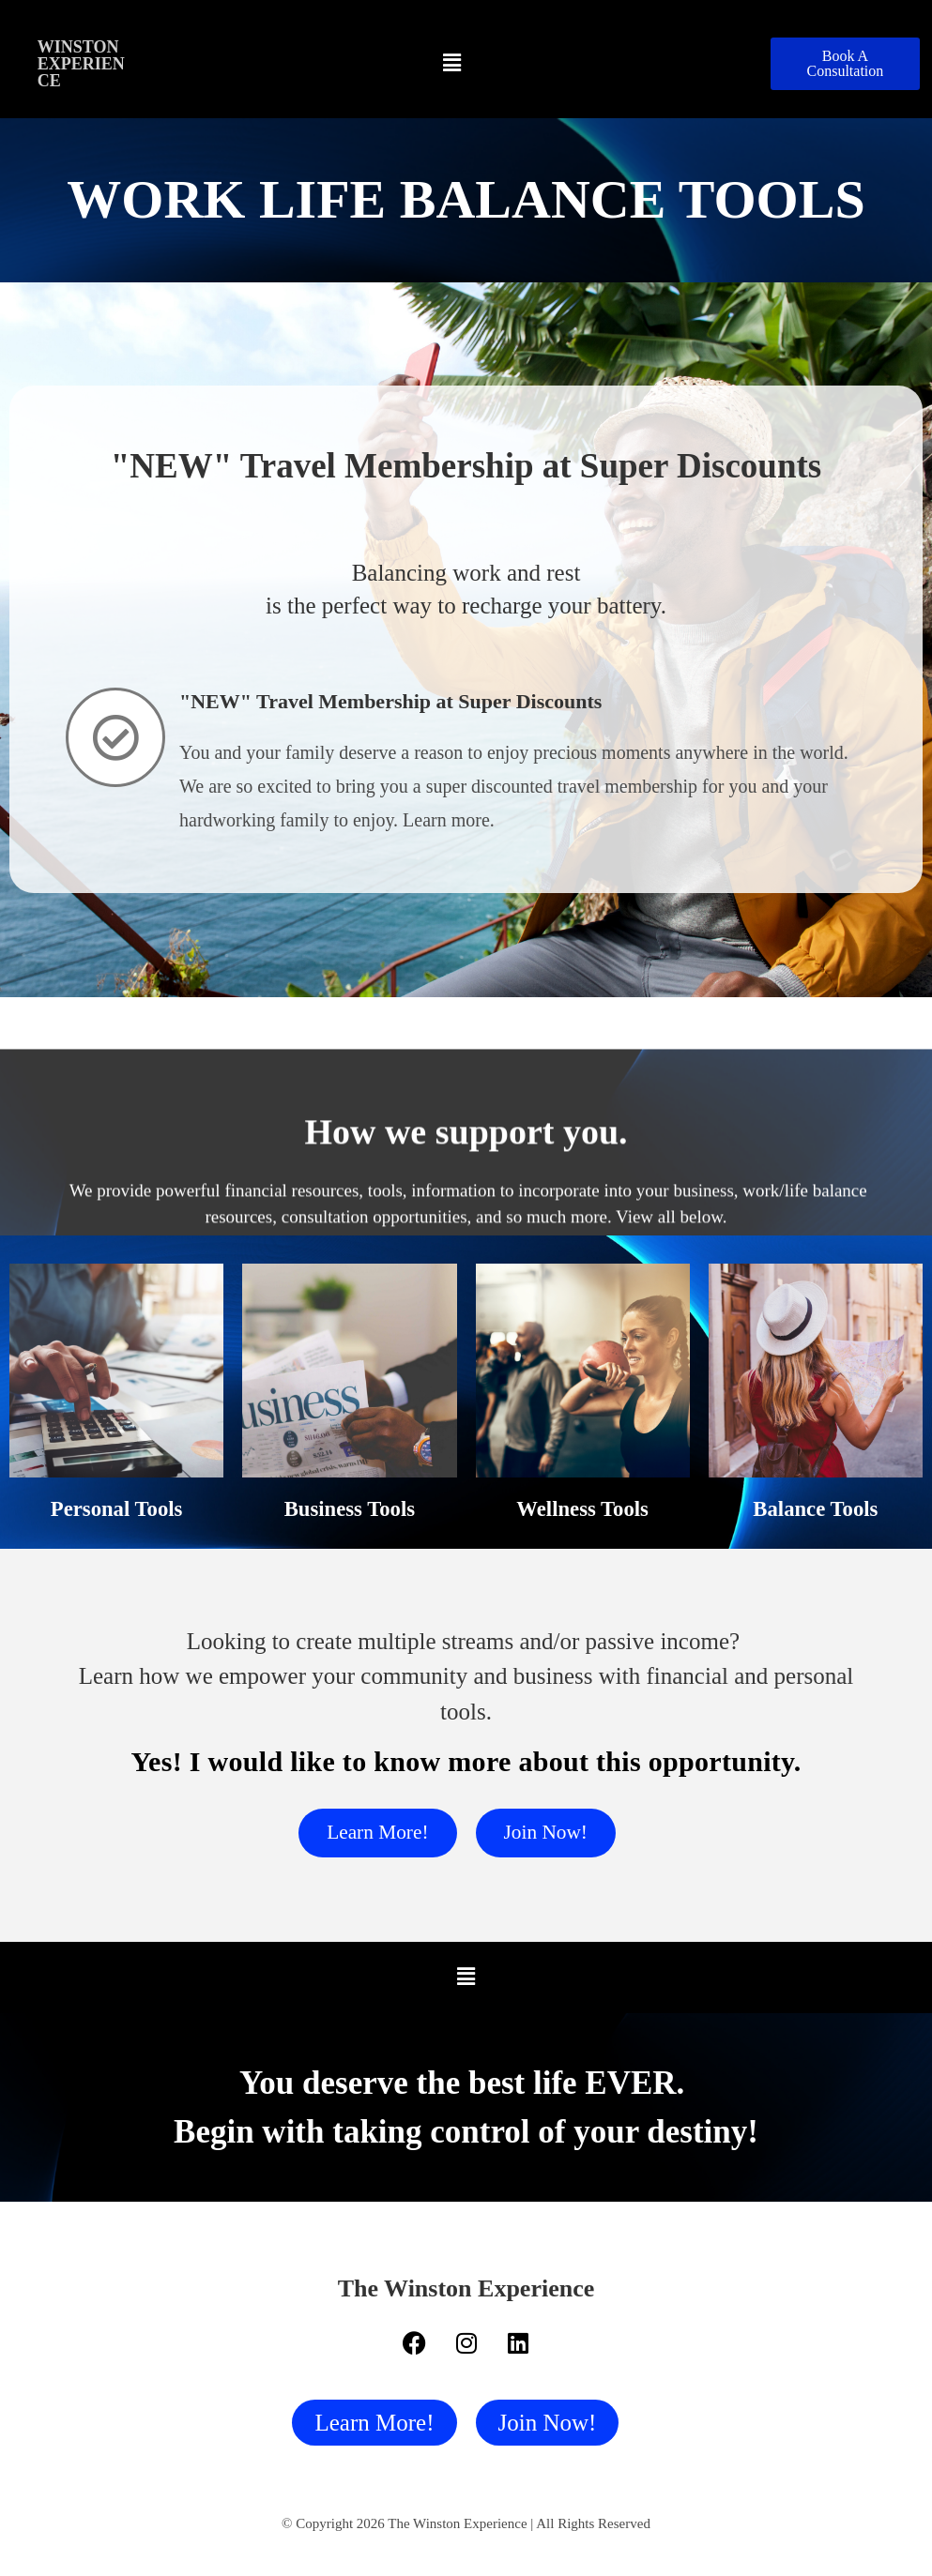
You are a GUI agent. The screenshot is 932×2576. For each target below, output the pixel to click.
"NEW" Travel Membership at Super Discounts (390, 701)
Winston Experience (81, 64)
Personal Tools (116, 1508)
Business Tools (350, 1508)
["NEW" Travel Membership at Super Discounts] (115, 737)
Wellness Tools (582, 1508)
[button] (452, 64)
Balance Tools (815, 1508)
